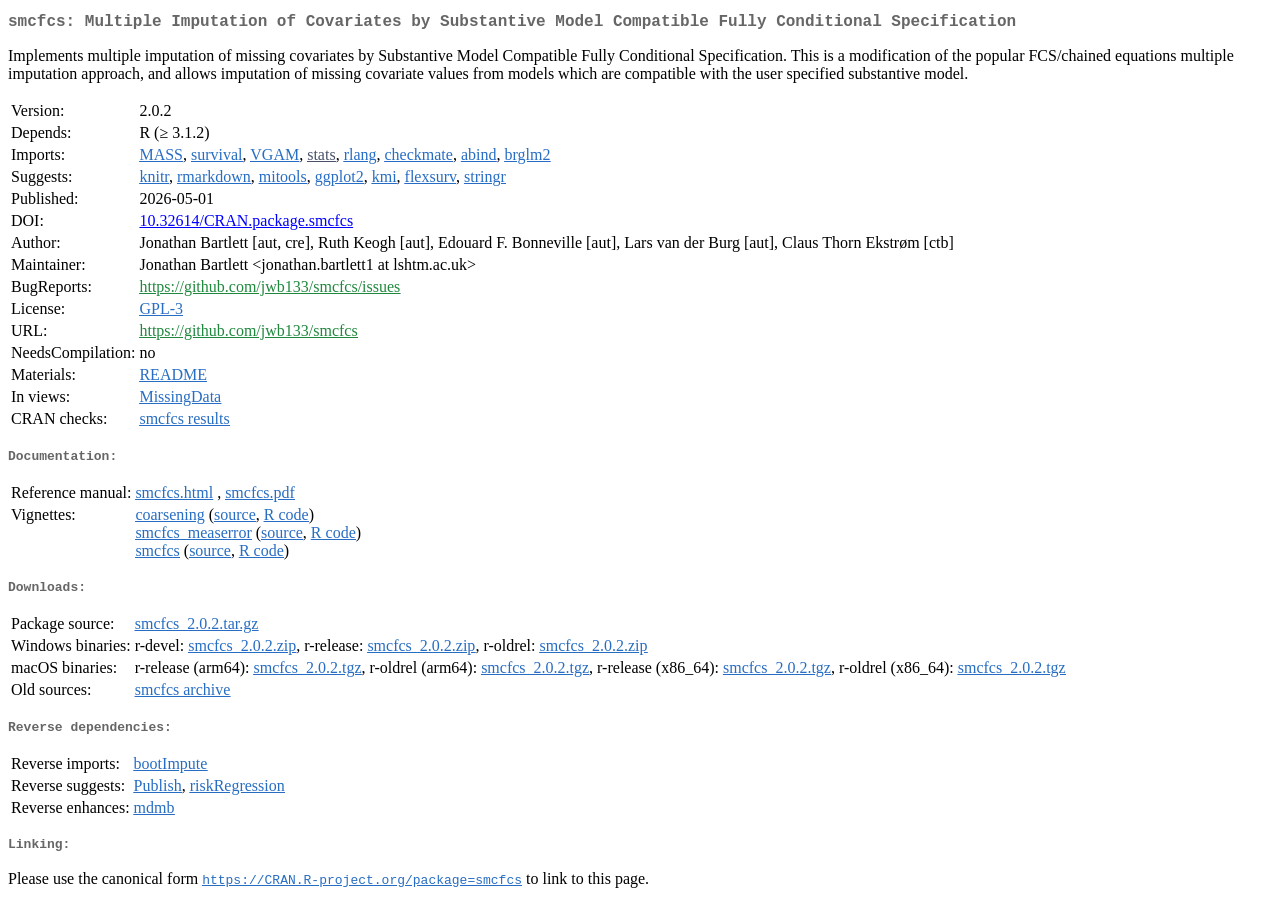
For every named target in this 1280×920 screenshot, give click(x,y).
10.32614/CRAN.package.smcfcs (246, 224)
